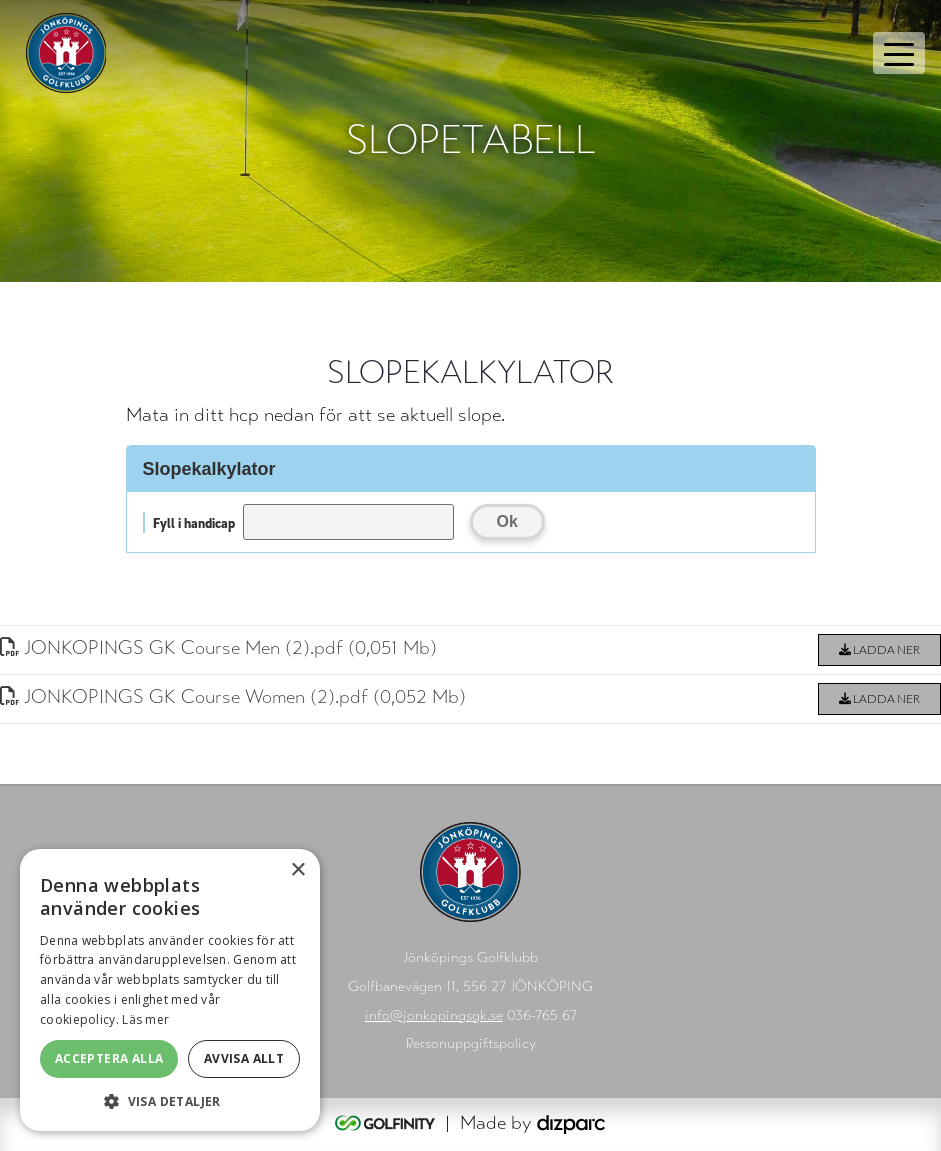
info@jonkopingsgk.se (434, 1015)
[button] (170, 1101)
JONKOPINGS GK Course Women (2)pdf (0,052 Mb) (233, 696)
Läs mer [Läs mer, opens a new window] (145, 1019)
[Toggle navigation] (899, 53)
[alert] (170, 990)
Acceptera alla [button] (109, 1058)
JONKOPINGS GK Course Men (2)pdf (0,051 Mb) (218, 647)
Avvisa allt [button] (244, 1058)
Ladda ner (879, 649)
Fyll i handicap (194, 522)
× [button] (297, 870)
